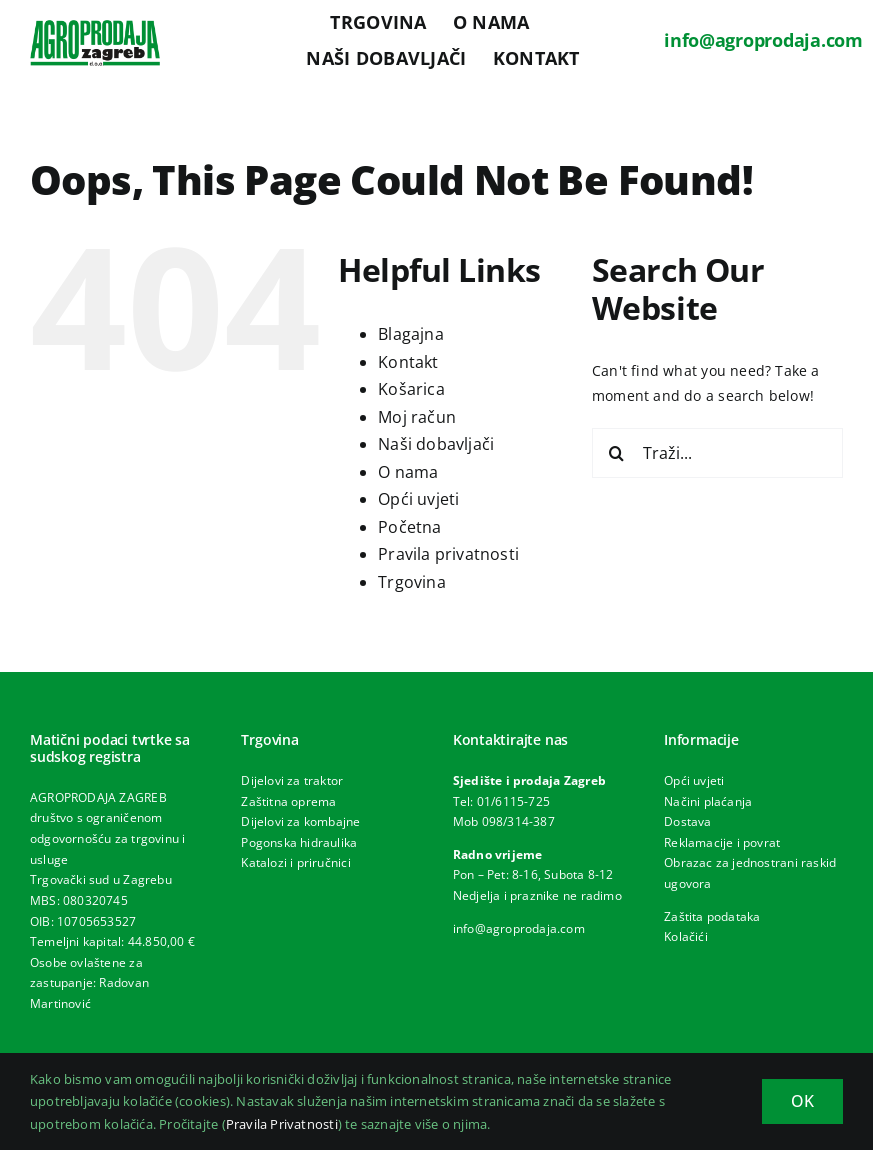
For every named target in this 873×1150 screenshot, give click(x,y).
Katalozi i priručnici (295, 862)
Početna (409, 527)
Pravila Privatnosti (282, 1124)
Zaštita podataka (712, 916)
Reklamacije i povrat (722, 842)
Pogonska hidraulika (299, 842)
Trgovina (412, 582)
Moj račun (417, 417)
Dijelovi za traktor (292, 780)
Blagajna (411, 334)
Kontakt (408, 362)
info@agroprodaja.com (763, 40)
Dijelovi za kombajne (300, 821)
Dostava (687, 821)
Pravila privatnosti (448, 554)
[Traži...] (717, 453)
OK (802, 1101)
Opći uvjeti (418, 499)
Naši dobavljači (436, 444)
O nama (408, 472)
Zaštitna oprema (288, 801)
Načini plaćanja (708, 801)
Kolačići (686, 936)
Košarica (411, 389)
